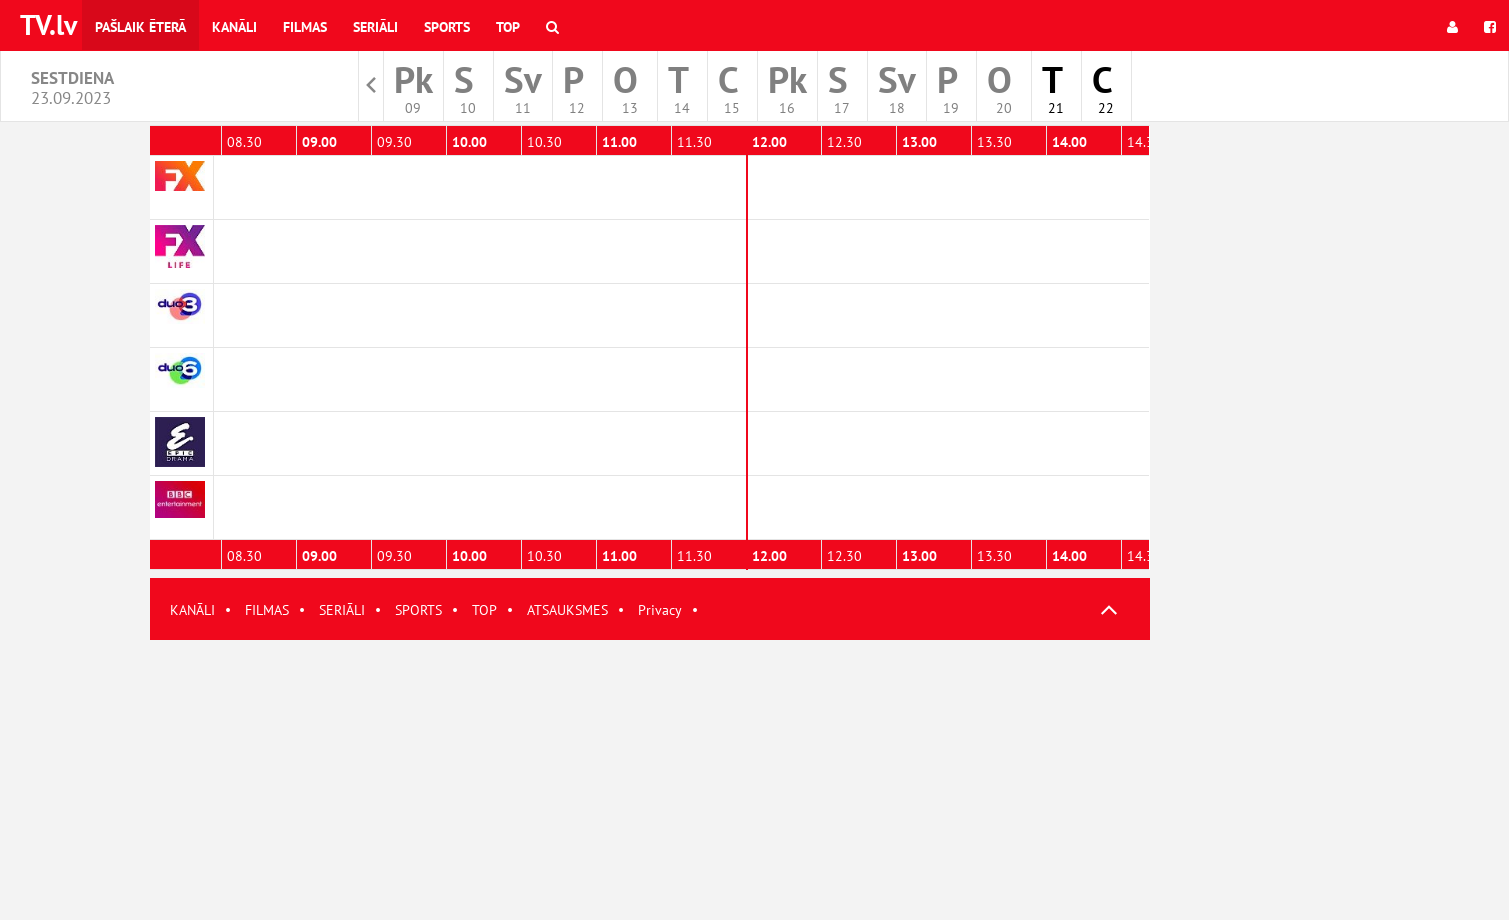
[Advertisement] (650, 780)
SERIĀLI (342, 610)
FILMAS (267, 610)
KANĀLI (192, 610)
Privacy (660, 610)
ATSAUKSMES (567, 610)
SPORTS (418, 610)
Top (508, 27)
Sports (447, 27)
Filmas (305, 27)
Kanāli (234, 27)
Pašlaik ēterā (140, 27)
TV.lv (48, 24)
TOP (484, 610)
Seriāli (375, 27)
